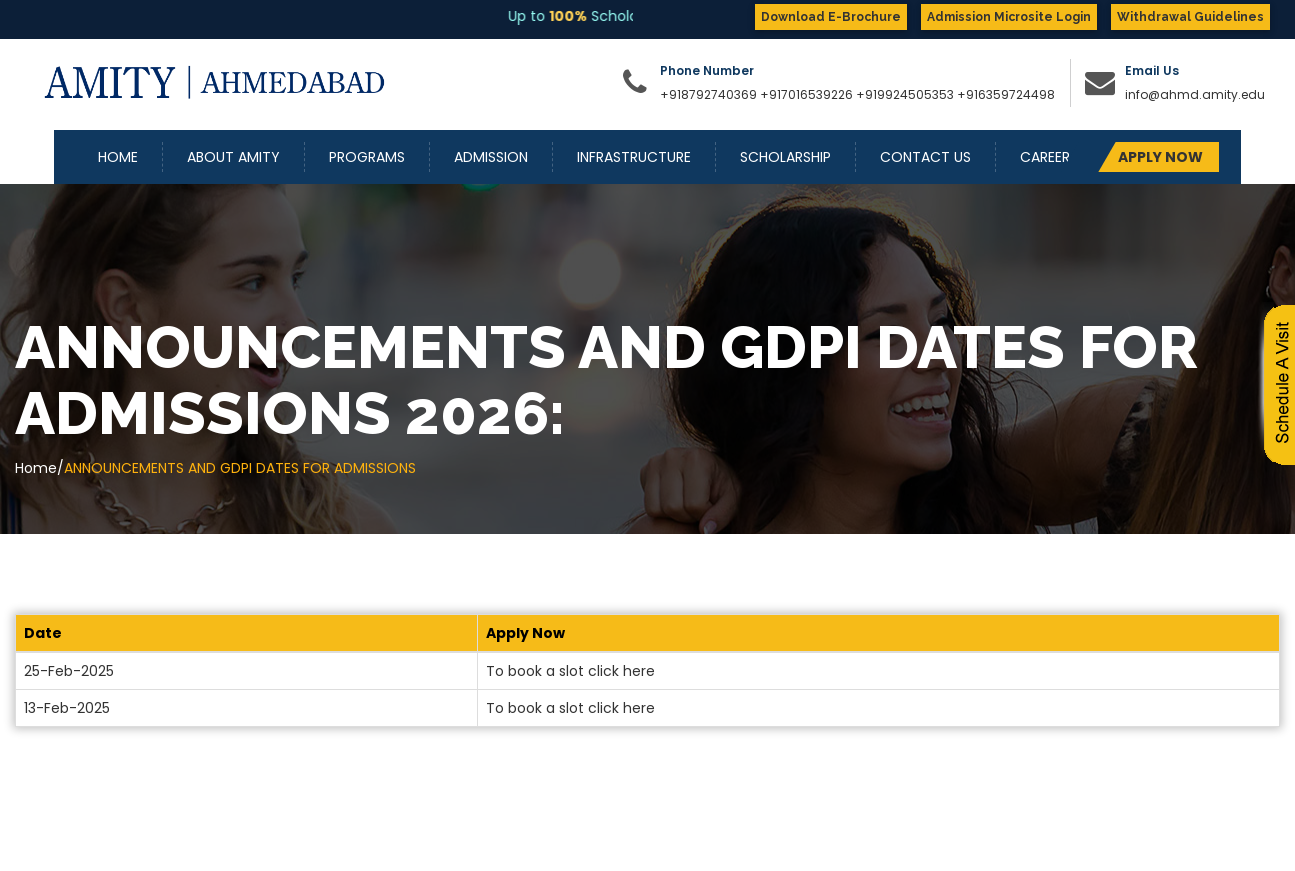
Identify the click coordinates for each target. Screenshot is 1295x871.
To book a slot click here (570, 671)
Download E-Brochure (831, 17)
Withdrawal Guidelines (1190, 17)
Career (1045, 157)
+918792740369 (708, 94)
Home (118, 157)
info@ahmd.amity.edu (1195, 94)
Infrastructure (634, 157)
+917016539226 (806, 94)
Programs (367, 157)
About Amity (233, 157)
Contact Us (925, 157)
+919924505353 (906, 94)
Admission (491, 157)
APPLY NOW (1160, 157)
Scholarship (785, 157)
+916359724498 (1006, 94)
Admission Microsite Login (1009, 17)
